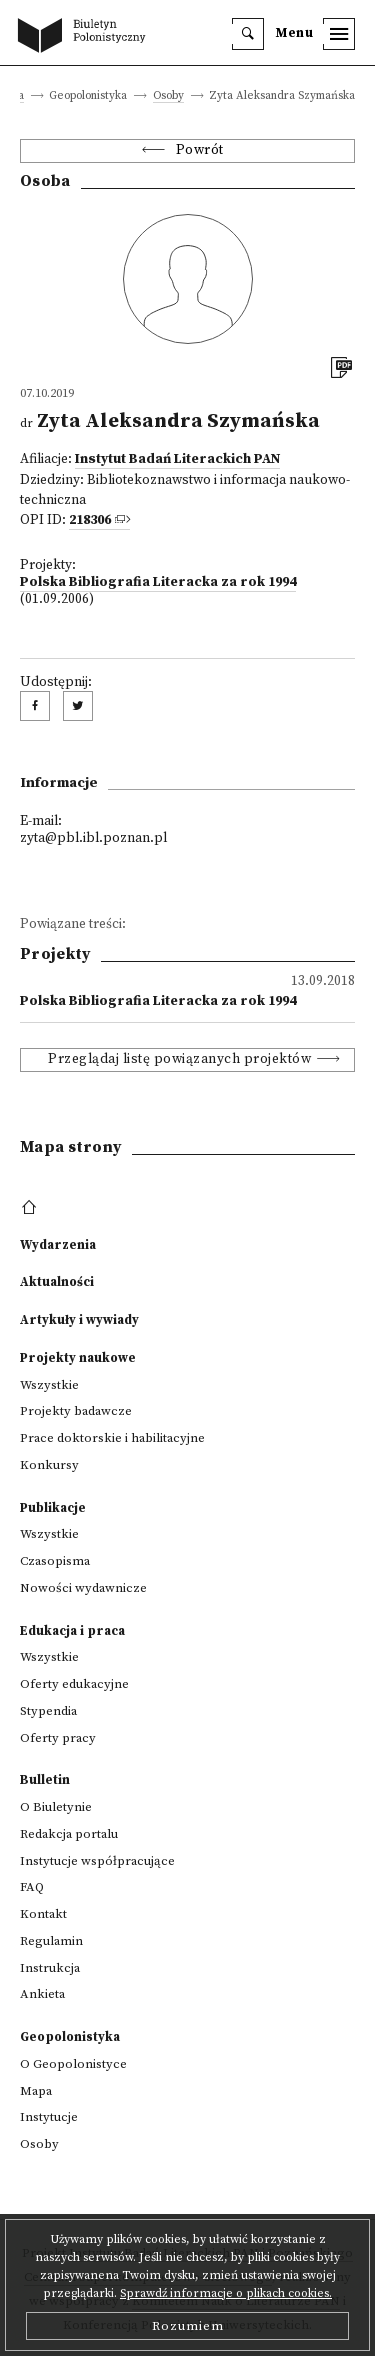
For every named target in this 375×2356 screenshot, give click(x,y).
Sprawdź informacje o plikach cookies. (226, 2293)
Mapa (36, 2091)
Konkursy (49, 1465)
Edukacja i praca (72, 1631)
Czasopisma (55, 1561)
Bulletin (45, 1780)
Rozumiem (188, 2326)
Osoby (168, 96)
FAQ (32, 1887)
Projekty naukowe (78, 1358)
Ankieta (42, 1994)
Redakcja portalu (69, 1834)
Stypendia (48, 1711)
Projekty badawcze (76, 1411)
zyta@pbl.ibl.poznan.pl (93, 838)
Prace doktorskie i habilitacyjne (112, 1438)
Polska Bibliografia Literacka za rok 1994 (158, 582)
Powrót (200, 150)
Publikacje (53, 1508)
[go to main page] (86, 37)
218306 (90, 520)
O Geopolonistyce (73, 2064)
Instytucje (49, 2117)
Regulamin (51, 1941)
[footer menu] (31, 1208)
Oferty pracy (58, 1738)
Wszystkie (49, 1385)
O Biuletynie (56, 1807)
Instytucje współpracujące (97, 1861)
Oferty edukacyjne (74, 1684)
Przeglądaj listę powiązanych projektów (179, 1059)
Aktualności (57, 1282)
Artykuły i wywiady (79, 1320)
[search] (248, 34)
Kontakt (43, 1914)
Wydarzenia (58, 1245)
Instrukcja (50, 1968)
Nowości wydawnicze (83, 1588)
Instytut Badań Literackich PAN (177, 459)
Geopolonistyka (70, 2037)
